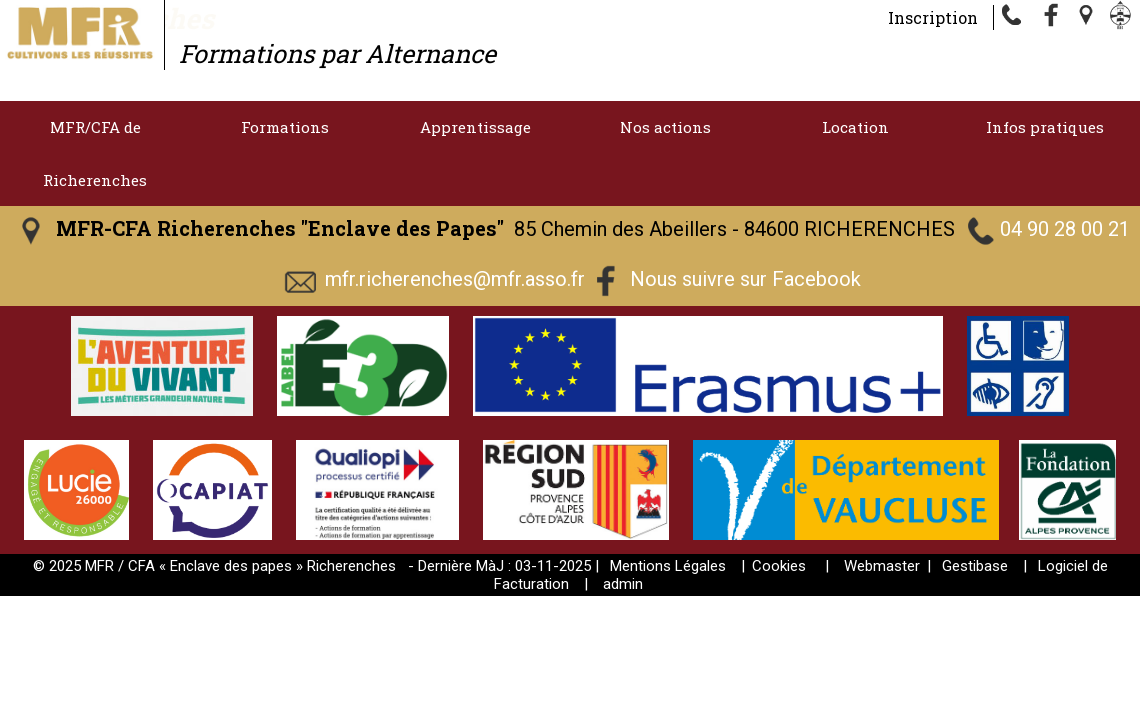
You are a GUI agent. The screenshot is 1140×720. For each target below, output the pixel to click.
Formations (285, 127)
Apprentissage (475, 127)
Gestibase (975, 566)
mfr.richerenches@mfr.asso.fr (455, 279)
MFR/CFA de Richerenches (95, 153)
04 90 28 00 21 (1065, 229)
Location (855, 127)
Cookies (779, 566)
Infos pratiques (1045, 127)
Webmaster (882, 566)
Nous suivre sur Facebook (745, 279)
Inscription (933, 17)
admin (623, 584)
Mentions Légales (668, 566)
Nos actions (665, 127)
